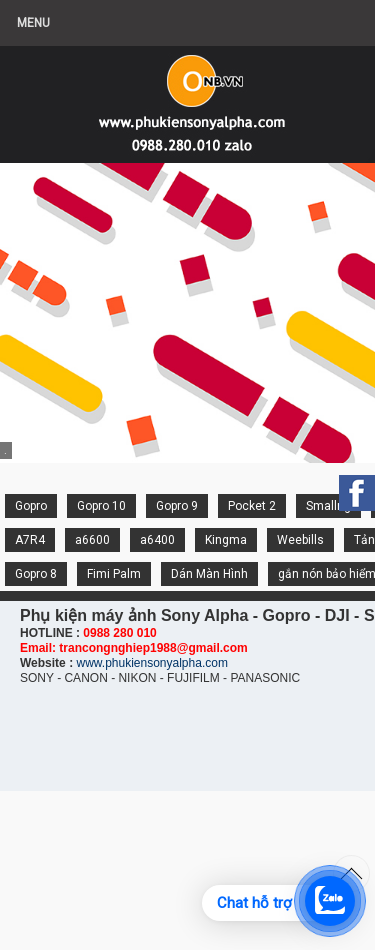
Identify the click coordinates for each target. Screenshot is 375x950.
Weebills (300, 540)
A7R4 (30, 540)
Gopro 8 (36, 574)
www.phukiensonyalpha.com (151, 663)
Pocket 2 (252, 506)
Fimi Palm (114, 574)
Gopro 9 (177, 506)
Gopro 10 (101, 506)
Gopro (31, 506)
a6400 (157, 540)
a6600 (92, 540)
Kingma (226, 540)
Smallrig (328, 506)
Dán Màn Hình (209, 574)
